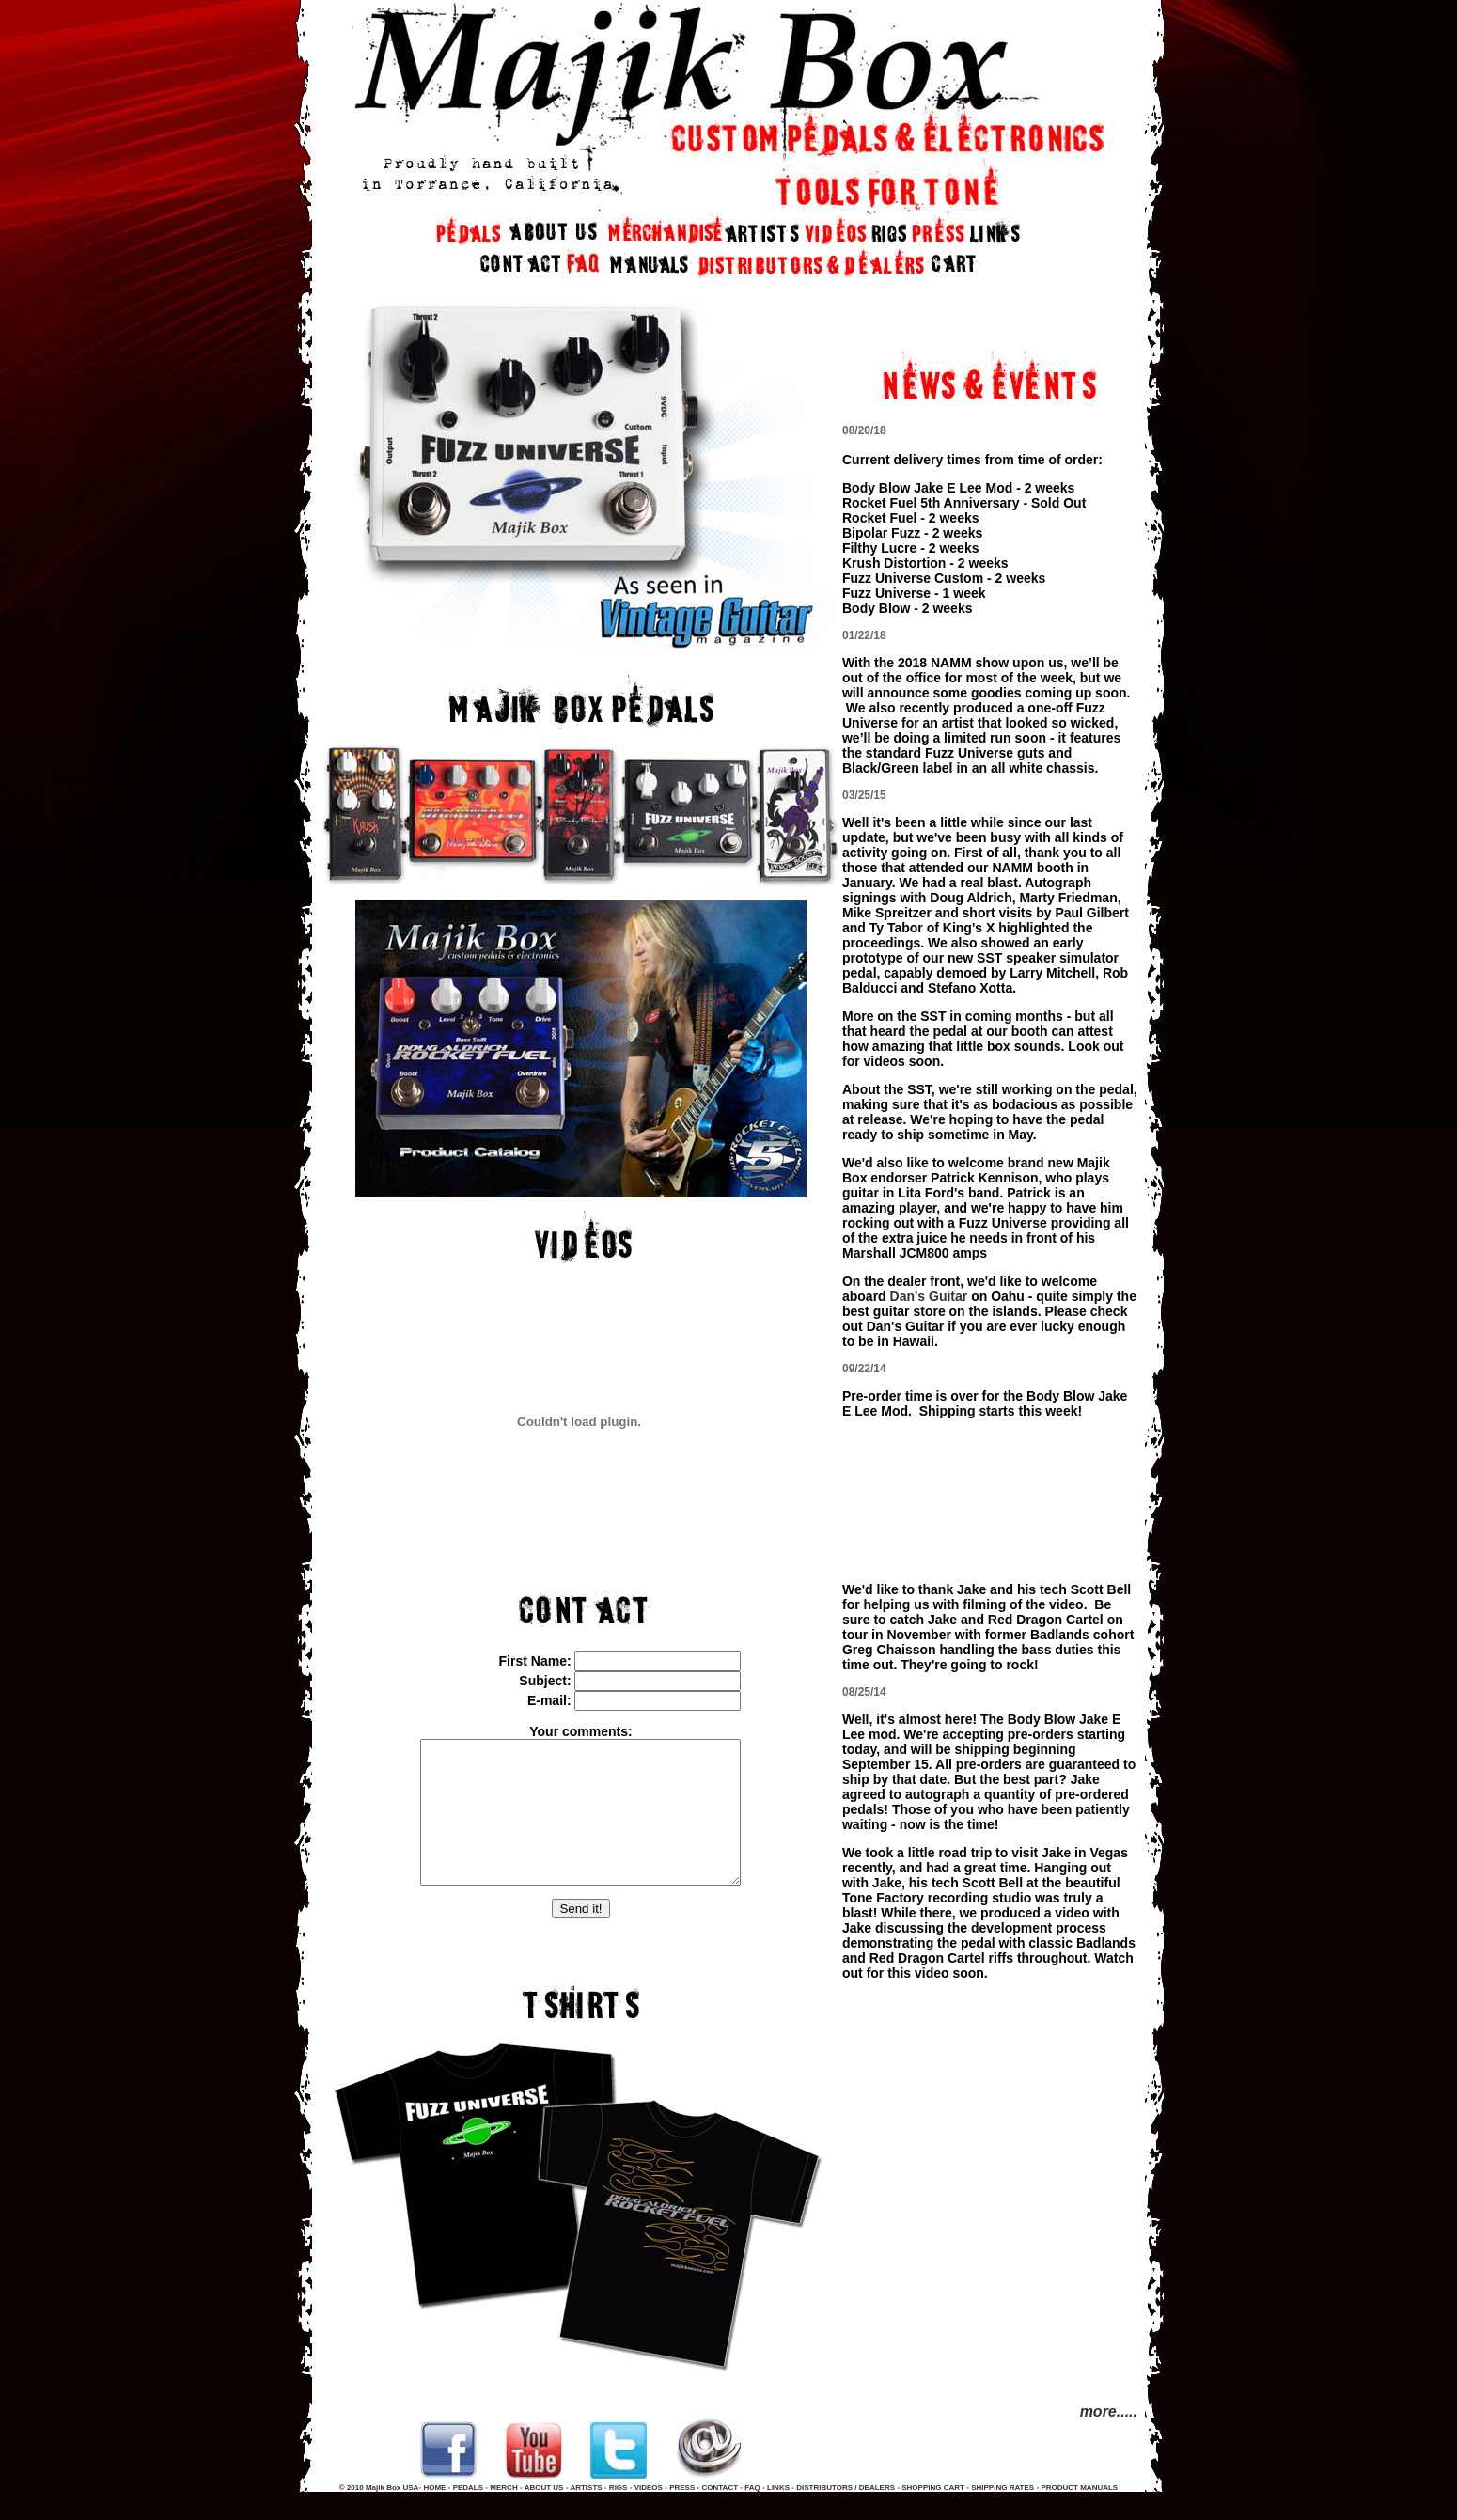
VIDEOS (648, 2516)
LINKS (778, 2516)
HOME (434, 2516)
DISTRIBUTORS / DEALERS (845, 2516)
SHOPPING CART (932, 2516)
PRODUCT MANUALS (1079, 2516)
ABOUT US (544, 2516)
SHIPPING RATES (1002, 2516)
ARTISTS (585, 2516)
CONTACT (720, 2516)
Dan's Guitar (929, 1310)
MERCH (503, 2516)
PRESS (681, 2516)
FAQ (753, 2516)
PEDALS (468, 2516)
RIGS (618, 2516)
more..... (1108, 2426)
